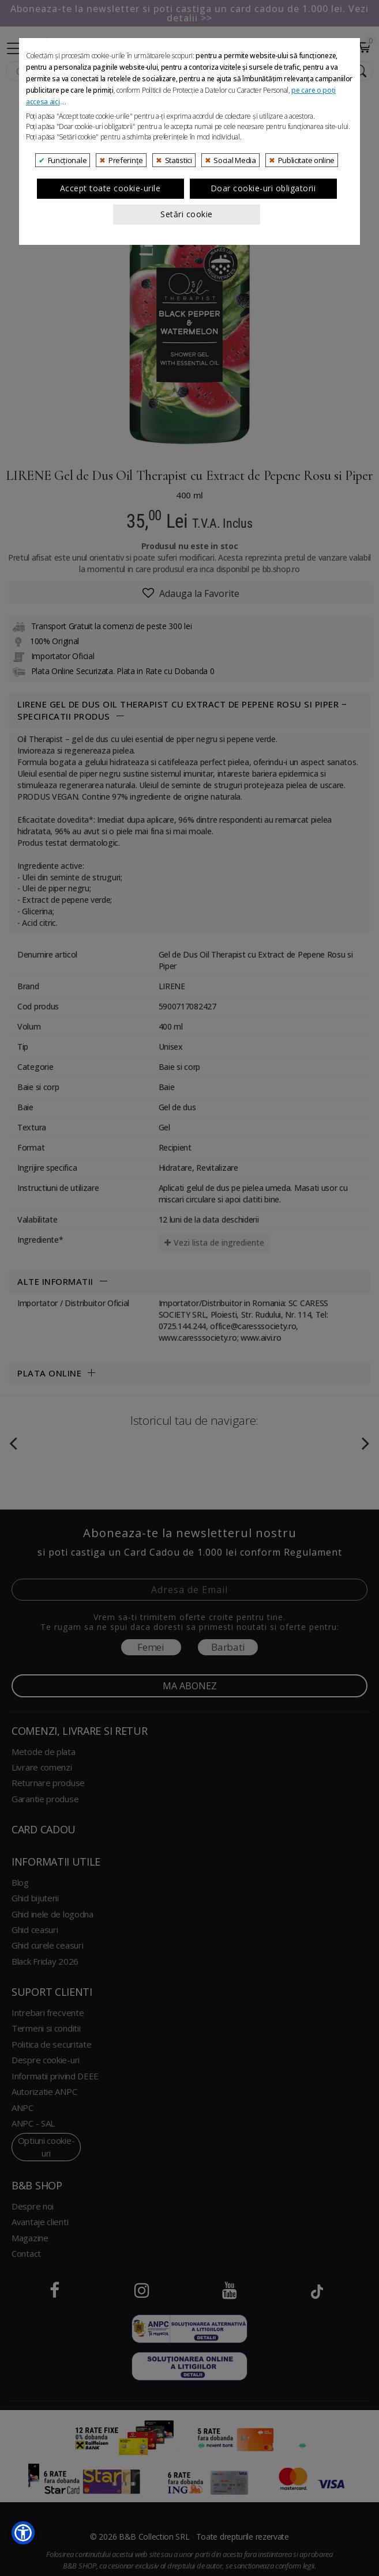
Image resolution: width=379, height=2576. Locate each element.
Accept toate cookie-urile (110, 348)
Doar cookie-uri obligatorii (263, 348)
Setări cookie (186, 374)
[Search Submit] (358, 71)
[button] (23, 2532)
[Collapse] (15, 47)
